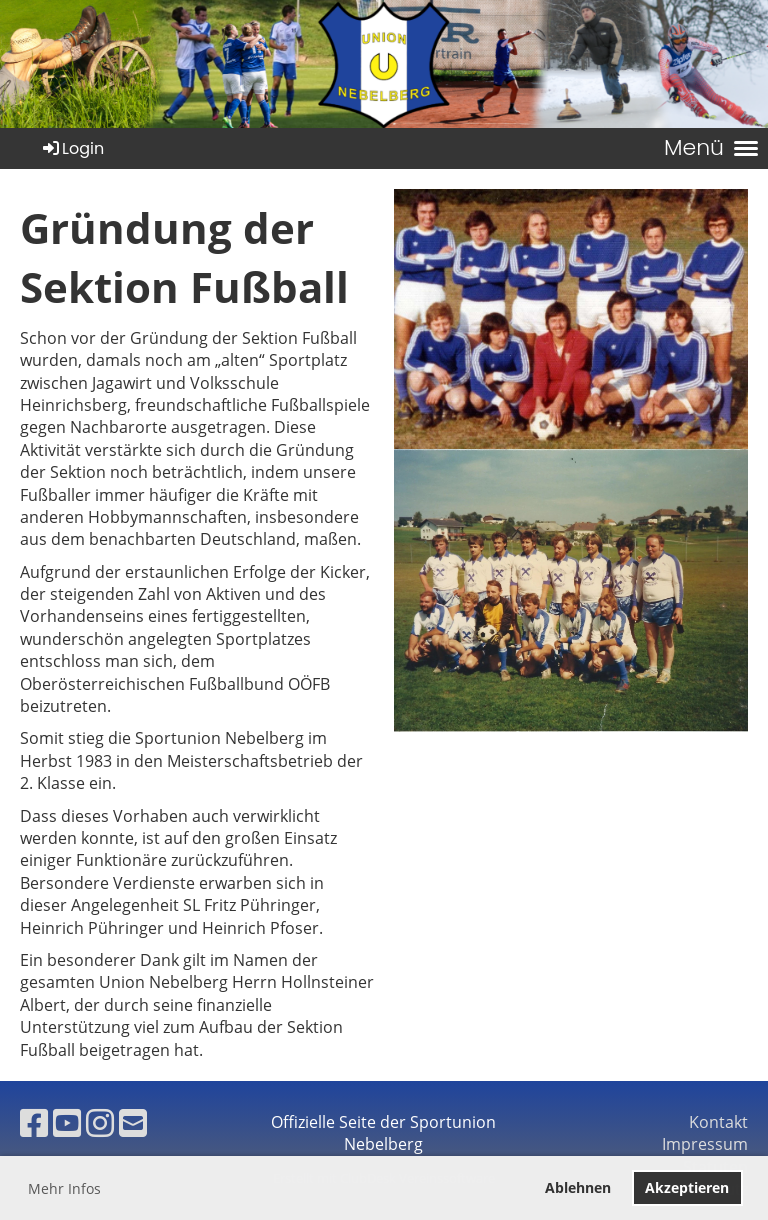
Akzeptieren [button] (687, 1187)
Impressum (705, 1144)
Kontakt (718, 1122)
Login (72, 148)
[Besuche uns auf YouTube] (67, 1122)
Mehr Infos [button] (64, 1188)
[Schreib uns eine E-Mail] (133, 1122)
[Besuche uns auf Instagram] (100, 1122)
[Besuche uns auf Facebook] (34, 1122)
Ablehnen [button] (578, 1187)
